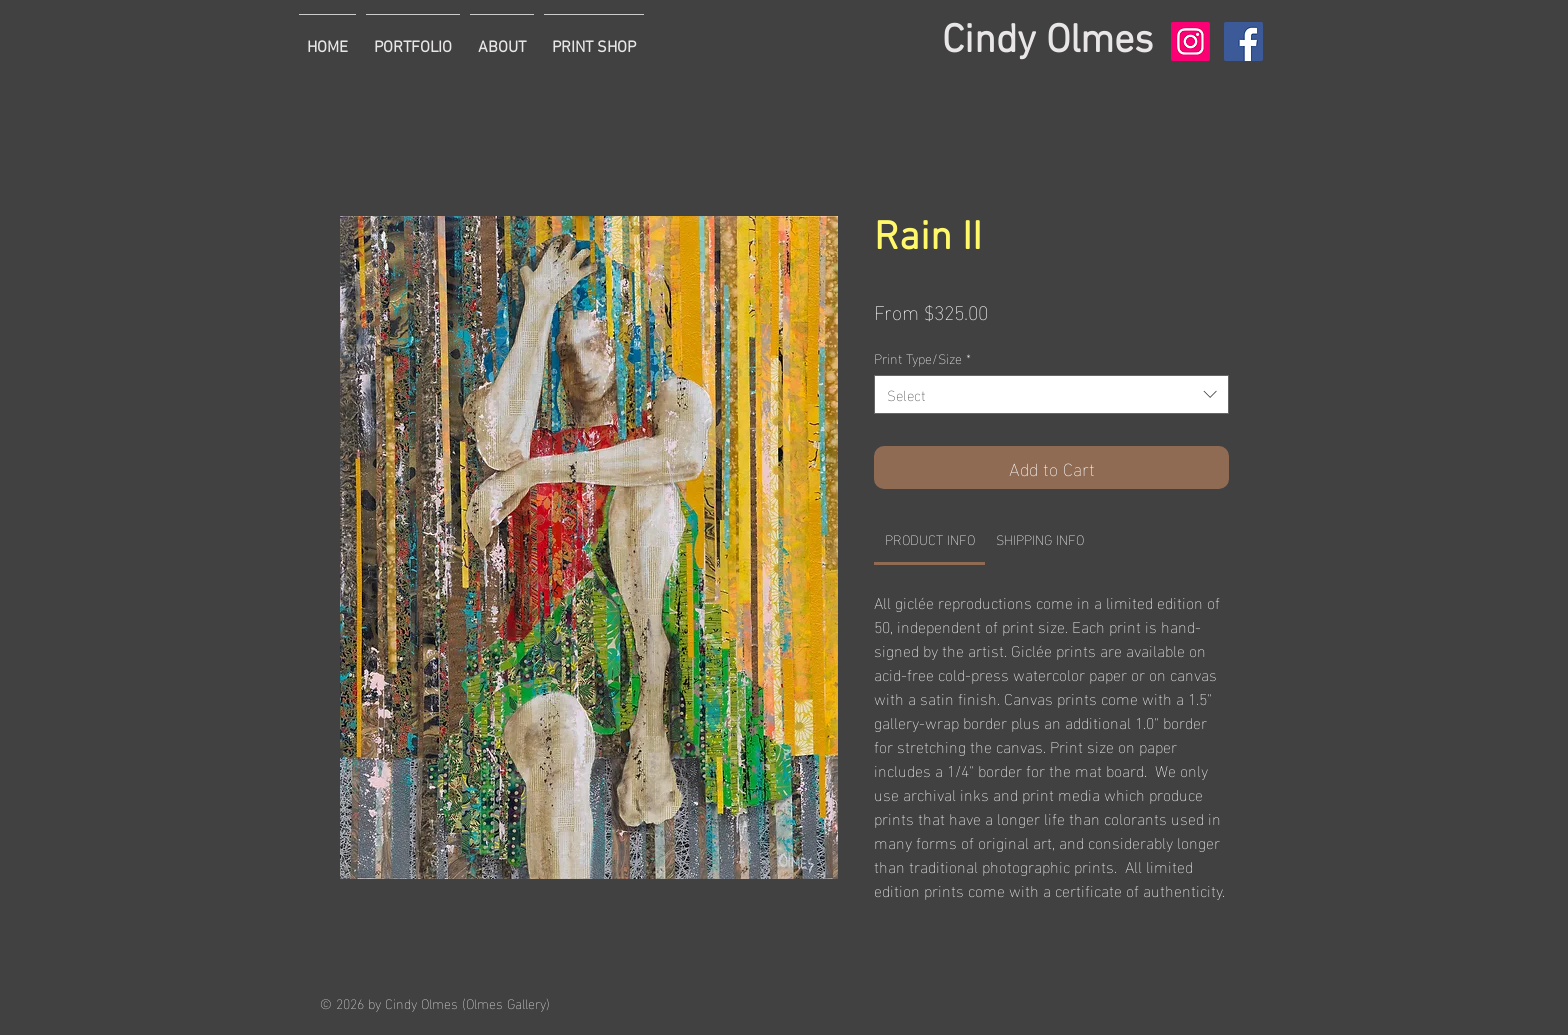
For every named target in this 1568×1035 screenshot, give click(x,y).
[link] (930, 538)
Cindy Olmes (1047, 42)
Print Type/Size (922, 358)
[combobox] (1051, 394)
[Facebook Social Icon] (1243, 41)
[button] (413, 39)
